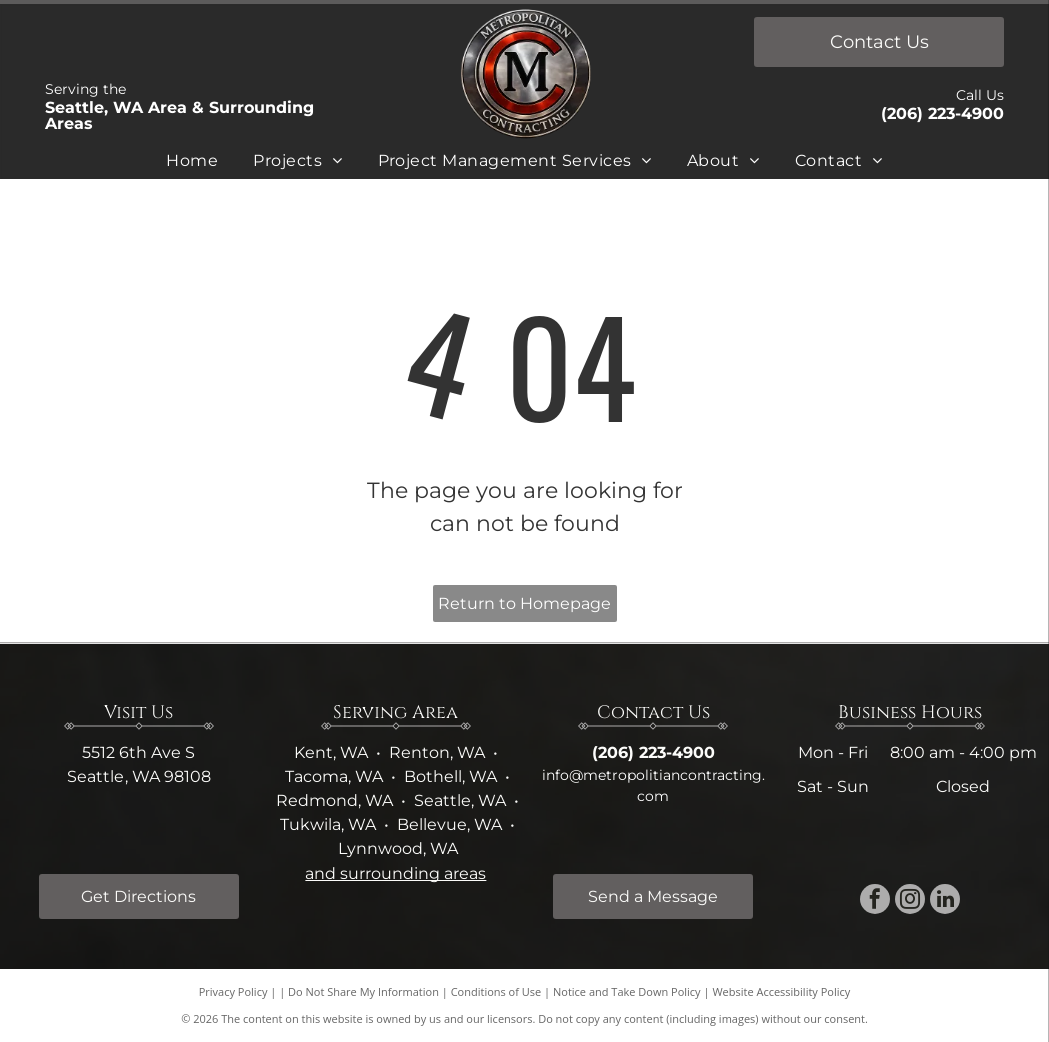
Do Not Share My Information (363, 991)
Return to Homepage (524, 603)
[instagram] (910, 901)
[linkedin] (945, 901)
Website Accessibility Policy (781, 991)
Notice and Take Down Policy (627, 991)
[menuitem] (192, 164)
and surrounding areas (395, 873)
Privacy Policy (233, 991)
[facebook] (875, 901)
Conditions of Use (496, 991)
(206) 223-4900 (942, 113)
